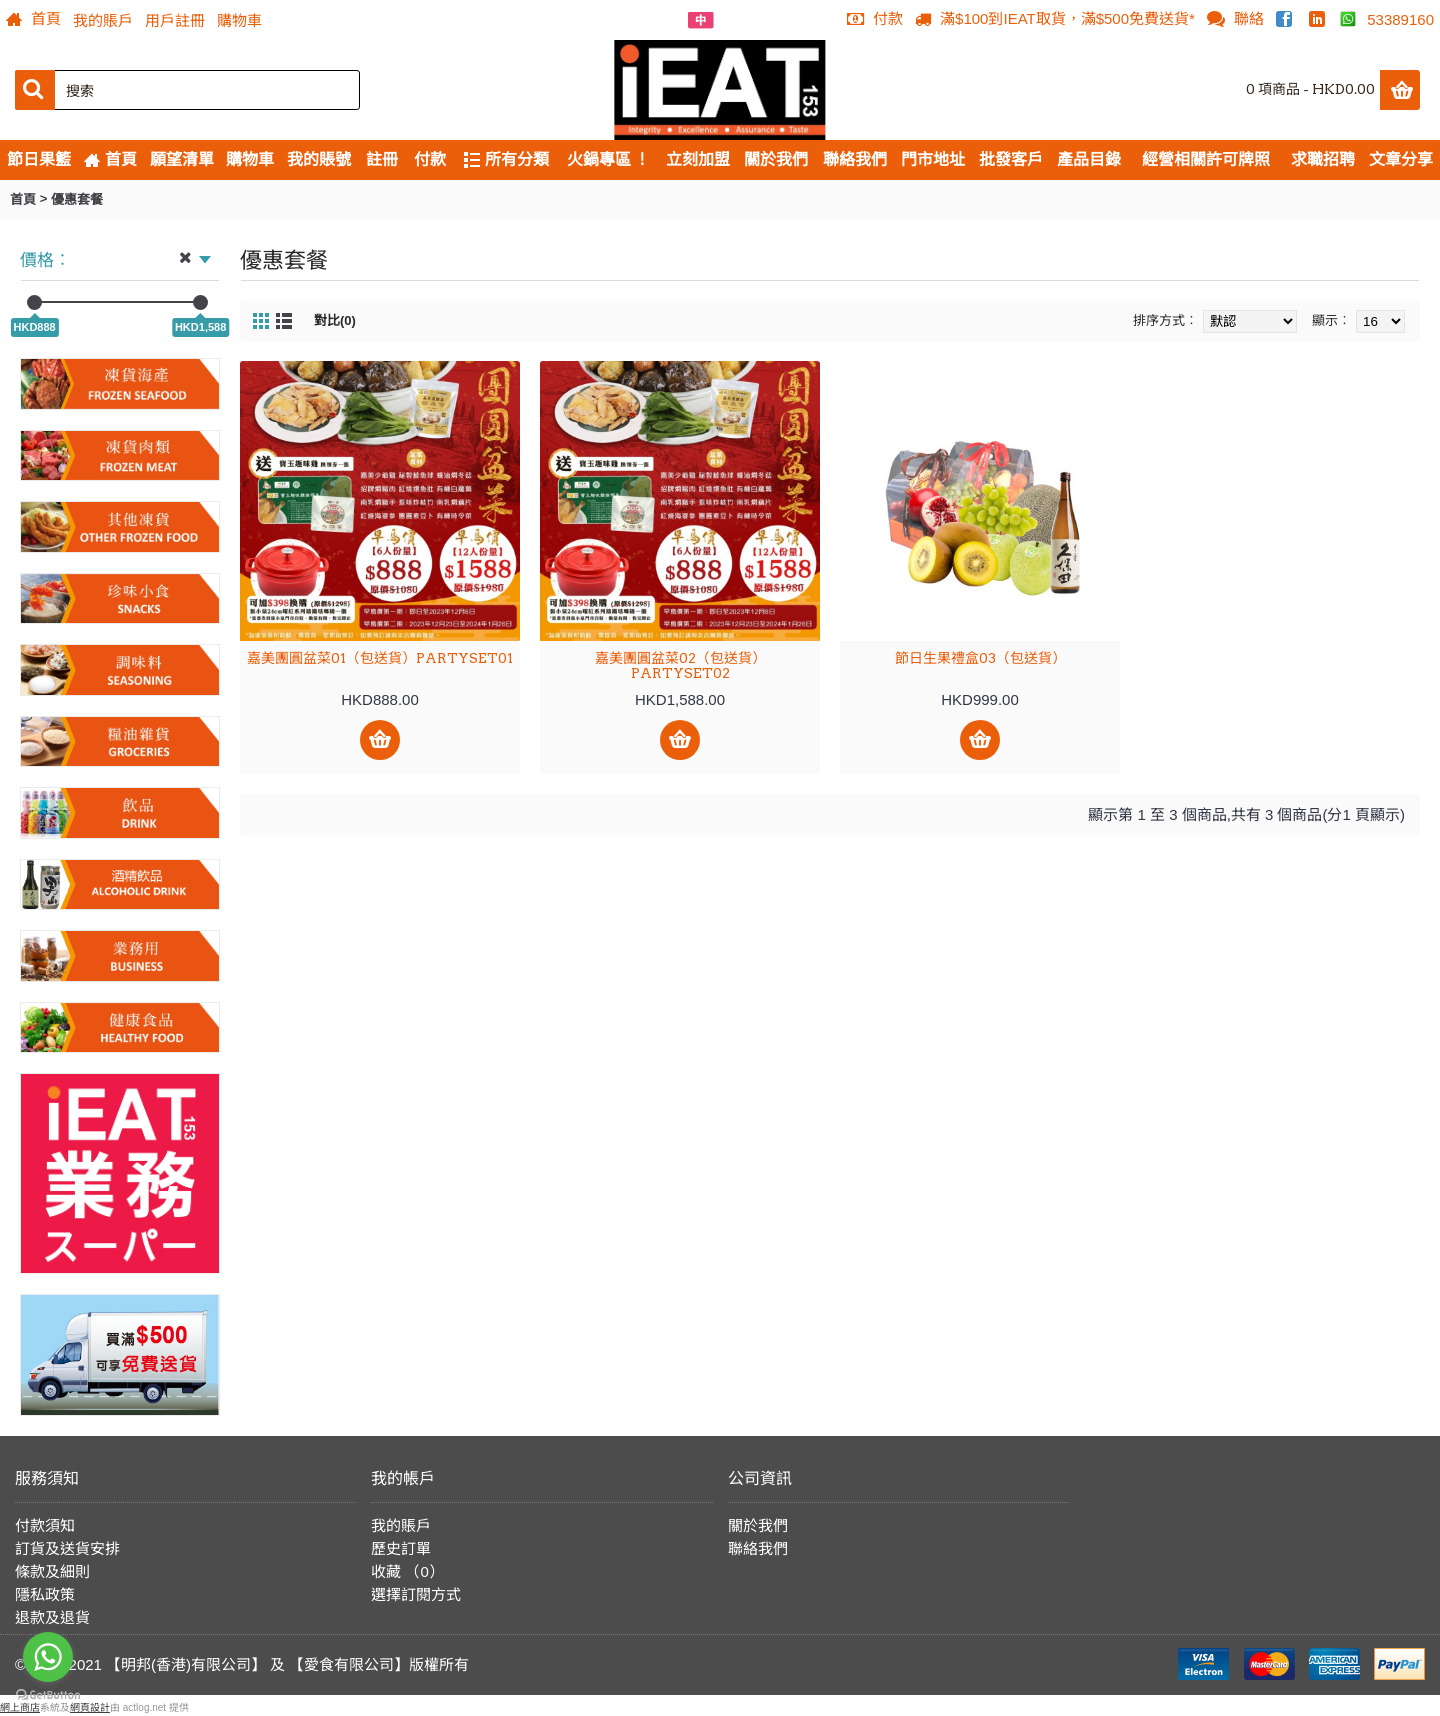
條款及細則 (52, 1571)
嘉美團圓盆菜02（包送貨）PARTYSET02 (680, 665)
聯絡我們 (758, 1548)
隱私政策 (45, 1594)
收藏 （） (407, 1571)
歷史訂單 (401, 1548)
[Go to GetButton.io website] (48, 1695)
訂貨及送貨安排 (67, 1548)
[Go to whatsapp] (48, 1657)
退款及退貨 (52, 1617)
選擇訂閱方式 (416, 1594)
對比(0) (335, 320)
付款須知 (45, 1525)
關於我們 (758, 1525)
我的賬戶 (401, 1525)
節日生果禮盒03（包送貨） (980, 658)
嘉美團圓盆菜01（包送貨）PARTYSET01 (380, 658)
